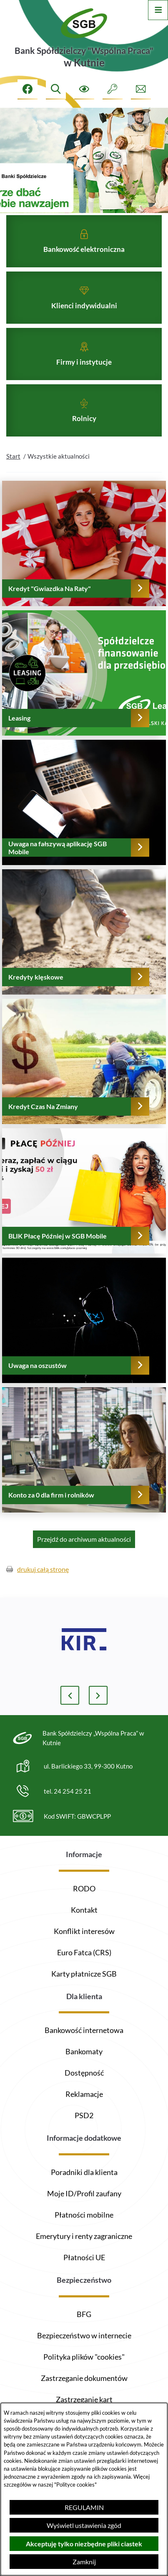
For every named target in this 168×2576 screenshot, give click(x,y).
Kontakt (84, 1909)
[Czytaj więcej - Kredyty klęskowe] (84, 947)
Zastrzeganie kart (84, 2399)
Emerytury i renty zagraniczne (84, 2236)
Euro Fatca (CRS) (84, 1952)
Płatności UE (84, 2257)
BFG (84, 2314)
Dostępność (84, 2072)
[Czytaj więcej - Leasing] (84, 688)
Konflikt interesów (84, 1931)
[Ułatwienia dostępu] (84, 89)
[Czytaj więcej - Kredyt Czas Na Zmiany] (84, 1077)
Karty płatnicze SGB (84, 1973)
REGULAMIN (84, 2507)
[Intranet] (113, 89)
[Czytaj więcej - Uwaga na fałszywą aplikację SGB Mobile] (84, 818)
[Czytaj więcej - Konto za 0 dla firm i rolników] (84, 1465)
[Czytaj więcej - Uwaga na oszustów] (84, 1335)
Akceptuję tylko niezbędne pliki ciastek (84, 2544)
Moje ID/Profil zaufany (84, 2193)
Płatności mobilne (84, 2214)
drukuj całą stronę (43, 1585)
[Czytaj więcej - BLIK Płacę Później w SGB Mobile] (84, 1206)
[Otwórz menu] (158, 10)
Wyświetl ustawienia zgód (84, 2525)
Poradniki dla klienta (84, 2172)
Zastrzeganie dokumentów (84, 2378)
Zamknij (84, 2562)
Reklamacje (84, 2094)
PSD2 (84, 2115)
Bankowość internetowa (84, 2030)
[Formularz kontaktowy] (141, 89)
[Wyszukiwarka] (56, 89)
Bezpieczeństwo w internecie (84, 2335)
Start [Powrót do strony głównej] (13, 472)
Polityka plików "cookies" (84, 2356)
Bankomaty (84, 2051)
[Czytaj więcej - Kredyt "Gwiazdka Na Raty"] (84, 559)
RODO (84, 1888)
